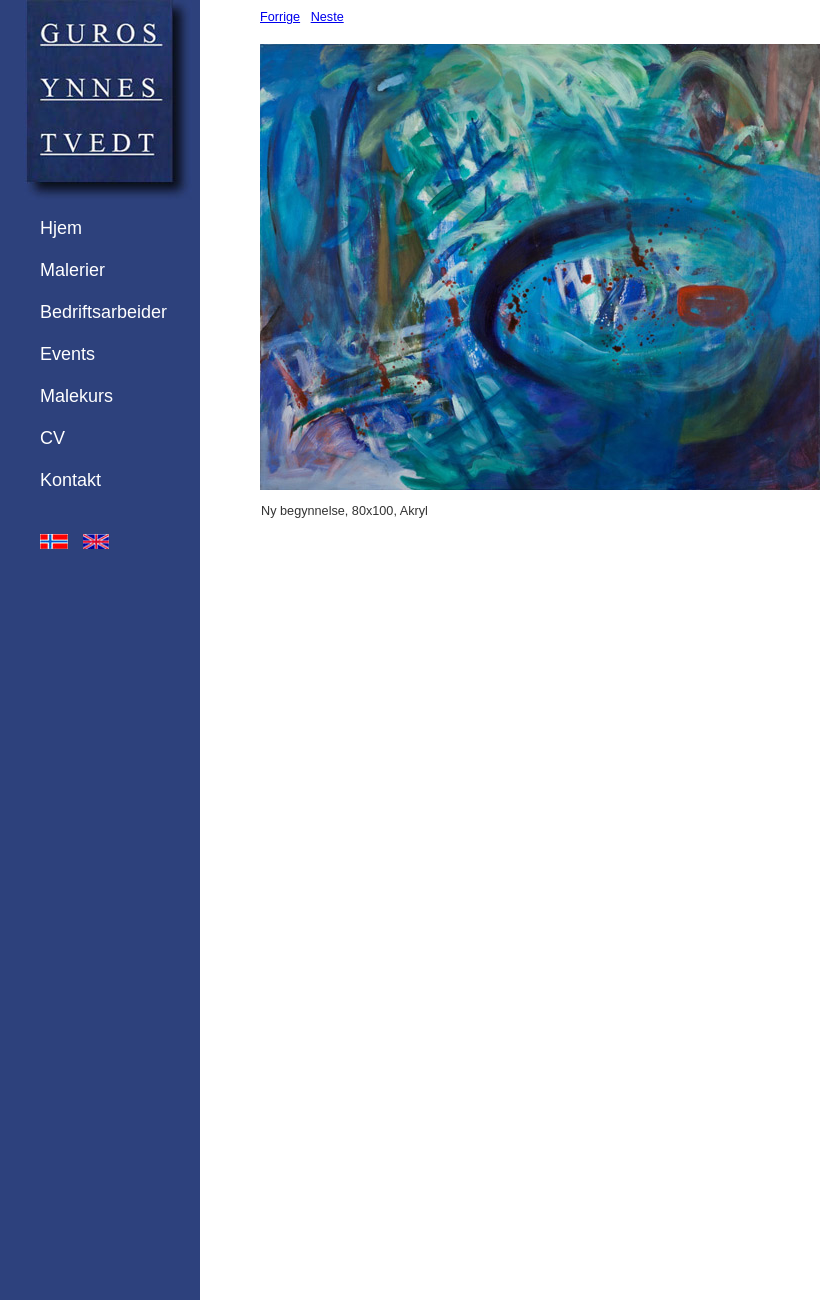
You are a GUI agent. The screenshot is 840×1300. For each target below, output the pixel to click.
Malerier (72, 270)
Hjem (61, 228)
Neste (327, 17)
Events (67, 354)
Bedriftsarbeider (103, 312)
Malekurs (76, 396)
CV (52, 438)
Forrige (280, 17)
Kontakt (70, 480)
